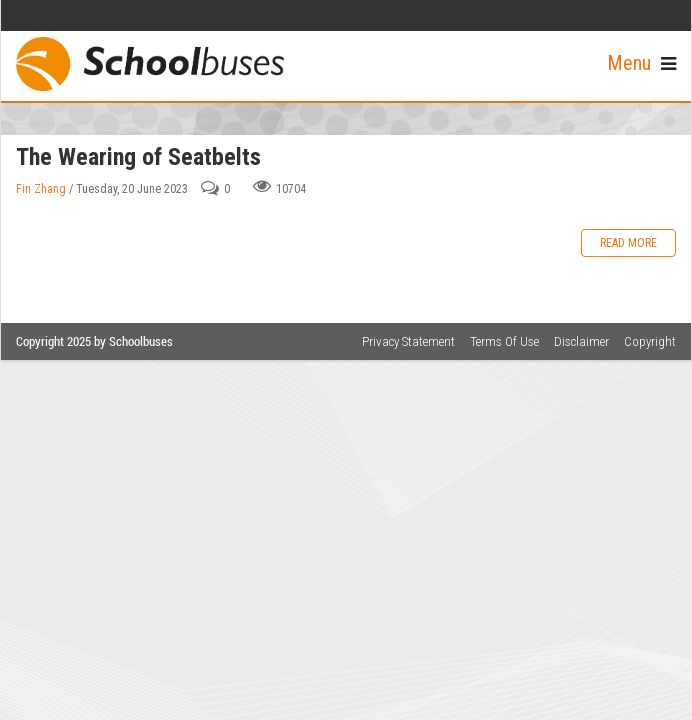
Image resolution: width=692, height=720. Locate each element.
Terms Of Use (504, 341)
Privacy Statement (408, 341)
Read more (628, 243)
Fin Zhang (41, 189)
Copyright (650, 341)
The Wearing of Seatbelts (138, 157)
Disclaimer (581, 341)
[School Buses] (150, 63)
